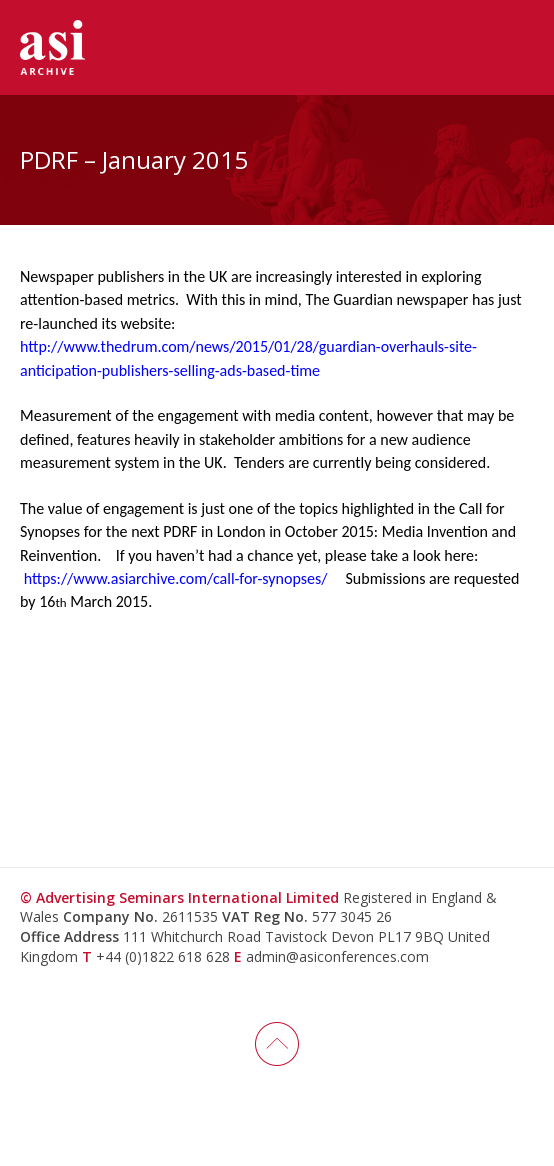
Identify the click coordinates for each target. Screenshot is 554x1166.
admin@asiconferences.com (337, 956)
